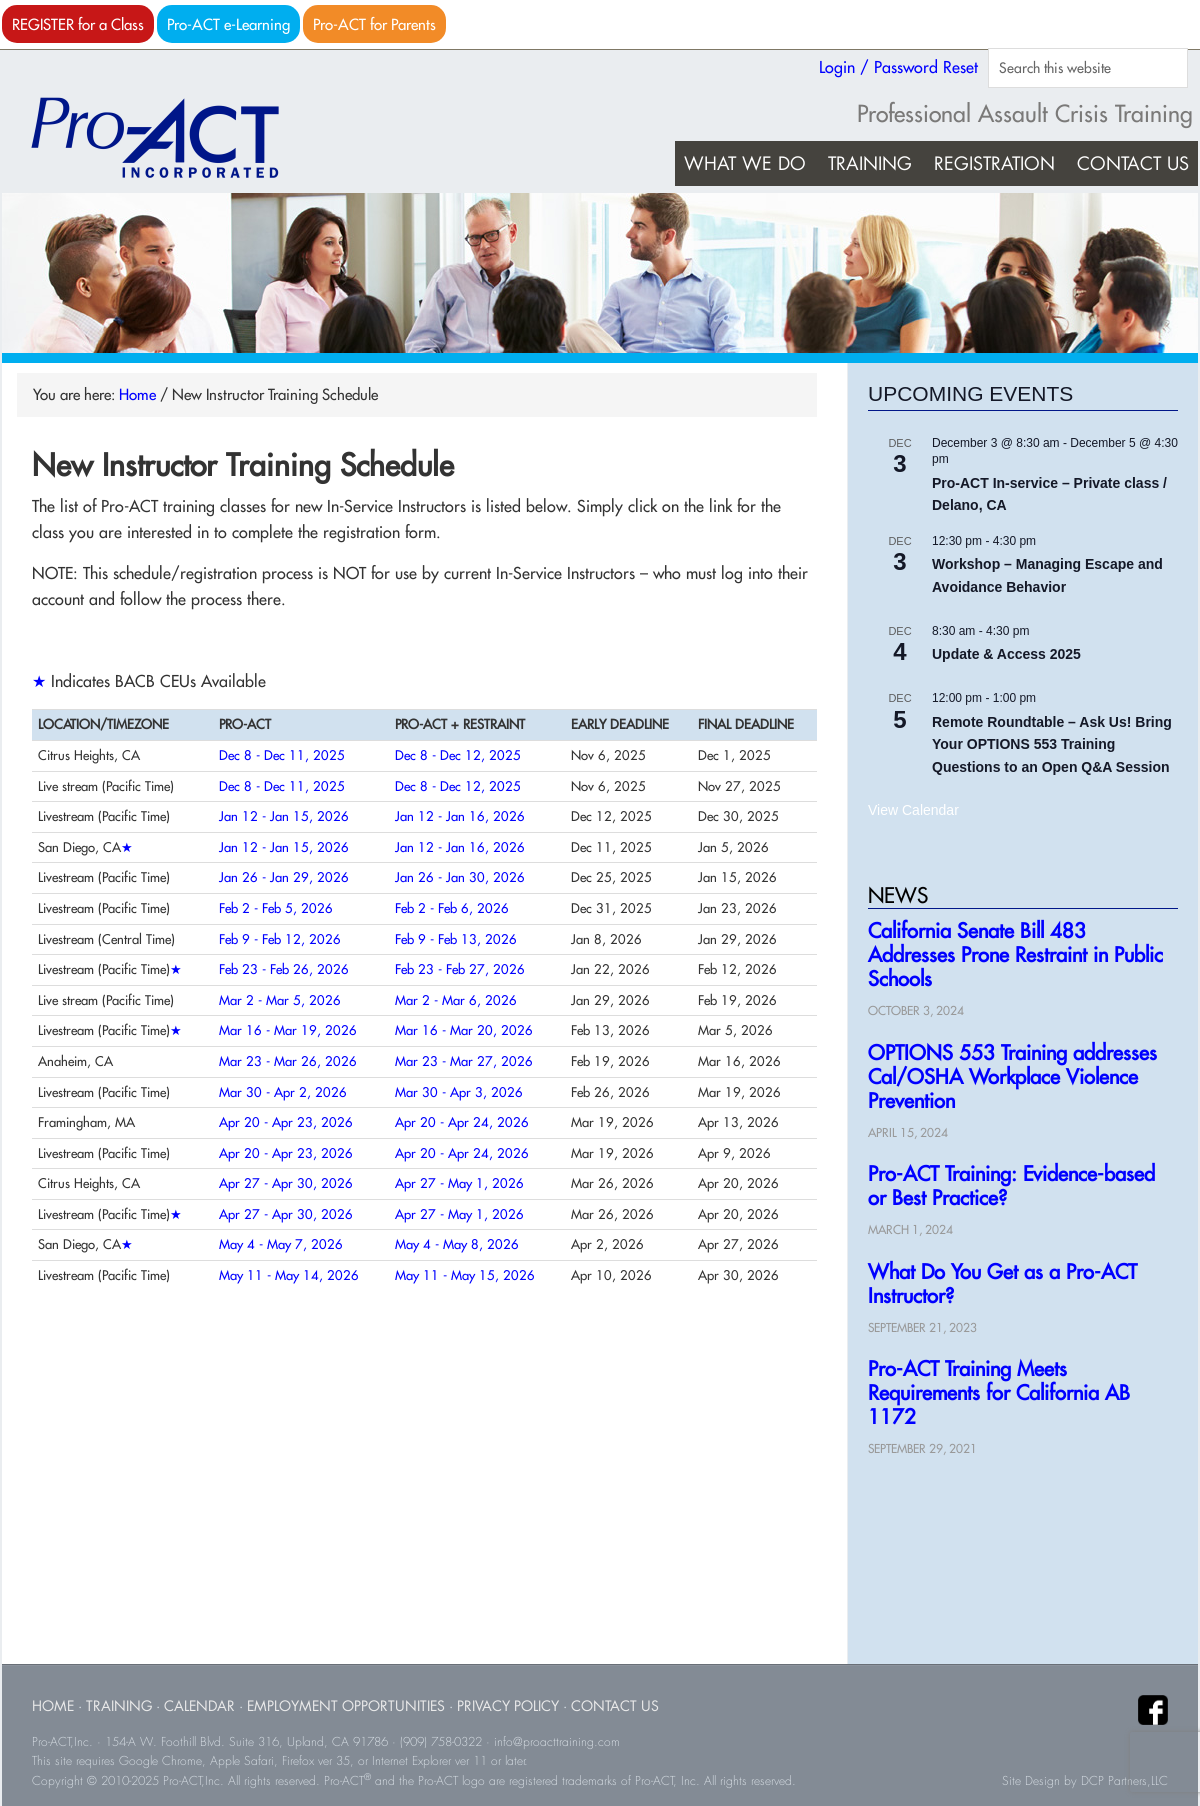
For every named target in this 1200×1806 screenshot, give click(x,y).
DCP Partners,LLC (1124, 1781)
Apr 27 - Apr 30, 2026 (286, 1183)
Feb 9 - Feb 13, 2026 (456, 939)
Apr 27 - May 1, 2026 (459, 1183)
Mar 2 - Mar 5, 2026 (280, 1000)
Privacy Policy (508, 1705)
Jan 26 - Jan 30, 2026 (460, 877)
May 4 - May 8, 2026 (457, 1244)
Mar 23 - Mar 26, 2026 (288, 1061)
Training (119, 1705)
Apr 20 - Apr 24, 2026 (462, 1122)
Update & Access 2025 (1006, 654)
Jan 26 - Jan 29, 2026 (284, 877)
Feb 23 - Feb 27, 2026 (460, 969)
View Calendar (913, 810)
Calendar (199, 1705)
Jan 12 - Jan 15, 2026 (284, 816)
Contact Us (615, 1705)
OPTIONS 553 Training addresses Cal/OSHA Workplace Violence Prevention (1012, 1076)
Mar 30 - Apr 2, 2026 (283, 1092)
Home (53, 1705)
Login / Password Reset (898, 67)
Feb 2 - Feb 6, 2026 (452, 908)
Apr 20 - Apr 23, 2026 (286, 1122)
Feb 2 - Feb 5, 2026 (276, 908)
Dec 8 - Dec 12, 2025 (458, 755)
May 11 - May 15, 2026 (465, 1275)
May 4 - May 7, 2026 (281, 1244)
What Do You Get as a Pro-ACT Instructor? (1002, 1283)
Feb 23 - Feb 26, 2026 (284, 969)
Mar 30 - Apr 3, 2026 (459, 1092)
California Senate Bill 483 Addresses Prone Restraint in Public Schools (1015, 954)
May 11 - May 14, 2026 (289, 1275)
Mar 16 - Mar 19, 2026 (288, 1030)
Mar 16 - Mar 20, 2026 (464, 1030)
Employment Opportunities (346, 1705)
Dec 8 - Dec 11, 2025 (282, 755)
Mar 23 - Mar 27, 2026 (464, 1061)
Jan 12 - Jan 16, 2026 (460, 816)
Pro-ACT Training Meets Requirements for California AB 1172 (999, 1392)
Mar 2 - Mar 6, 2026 (456, 1000)
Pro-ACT (172, 138)
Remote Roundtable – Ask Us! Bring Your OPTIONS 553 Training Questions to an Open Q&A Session (1052, 744)
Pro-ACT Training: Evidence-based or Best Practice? (1011, 1185)
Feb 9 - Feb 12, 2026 (280, 939)
